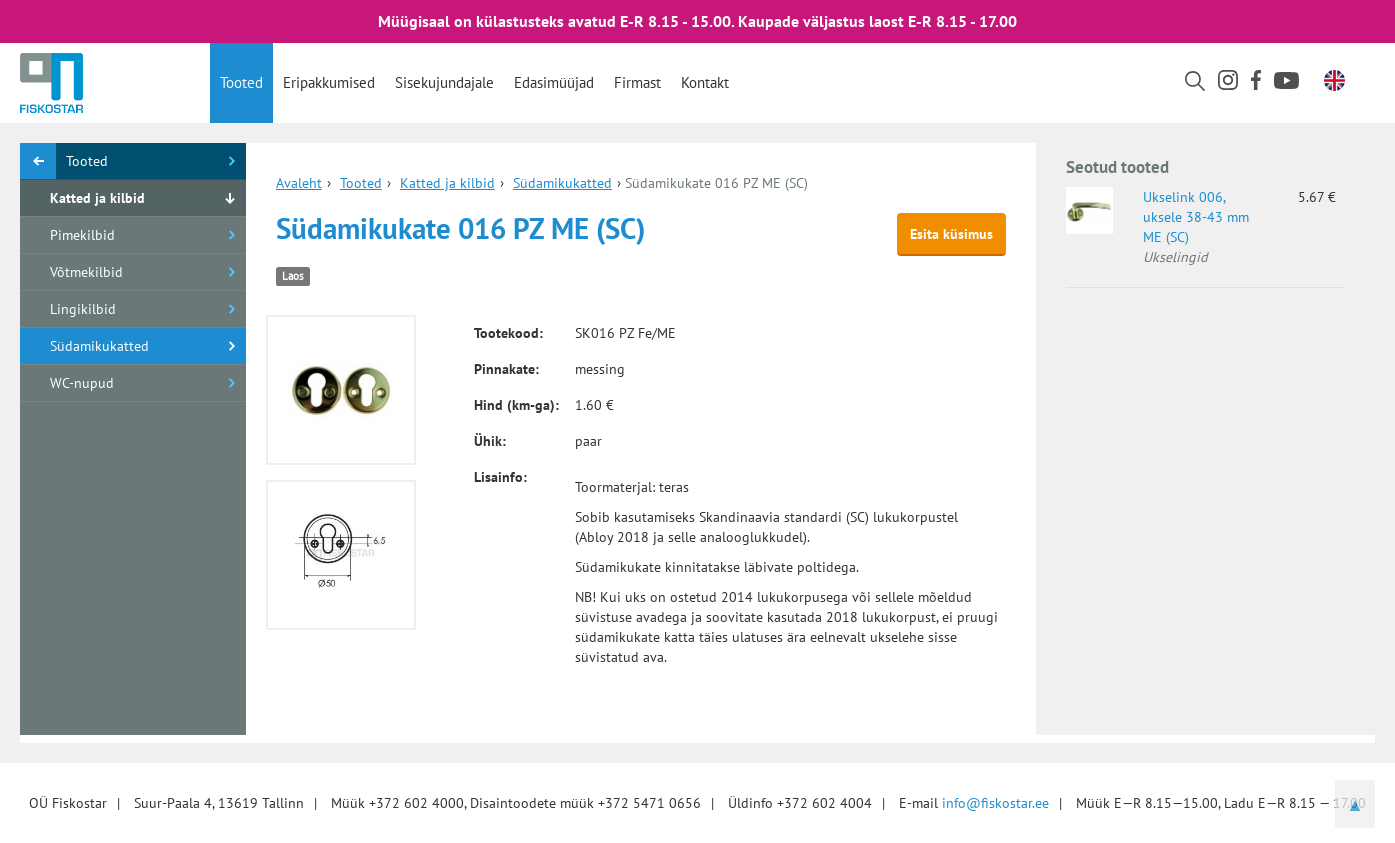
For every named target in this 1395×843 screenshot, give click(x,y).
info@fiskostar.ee (995, 803)
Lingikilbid (83, 309)
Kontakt (705, 82)
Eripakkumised (329, 82)
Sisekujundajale (444, 82)
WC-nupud (82, 383)
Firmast (637, 82)
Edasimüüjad (554, 82)
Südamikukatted (99, 346)
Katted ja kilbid (97, 198)
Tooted (241, 82)
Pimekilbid (82, 235)
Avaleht (299, 183)
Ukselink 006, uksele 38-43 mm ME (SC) (1196, 217)
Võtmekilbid (86, 272)
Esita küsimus (951, 234)
